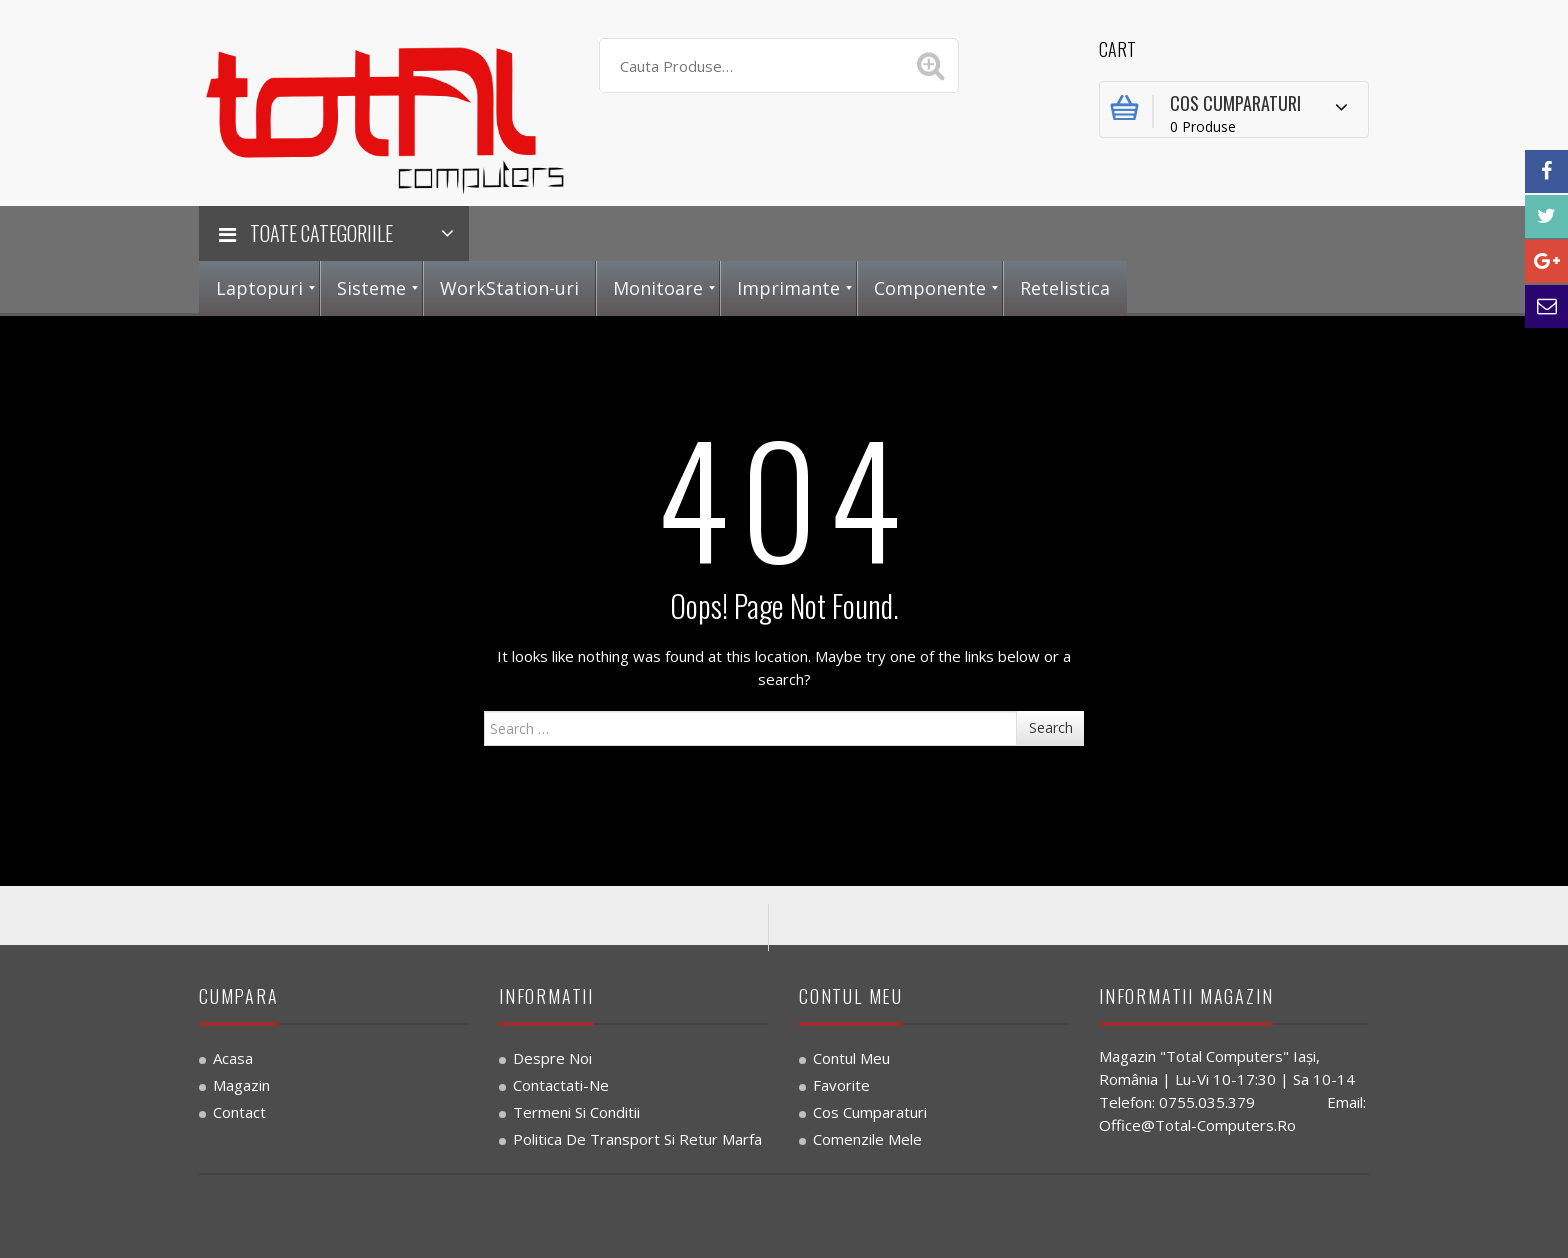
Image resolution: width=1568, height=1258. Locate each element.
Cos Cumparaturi (870, 1112)
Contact (239, 1112)
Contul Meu (851, 1058)
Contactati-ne (561, 1085)
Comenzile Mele (867, 1139)
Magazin (241, 1085)
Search (1051, 727)
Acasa (233, 1058)
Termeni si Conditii (576, 1112)
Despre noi (552, 1058)
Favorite (841, 1085)
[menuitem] (259, 288)
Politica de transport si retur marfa (637, 1139)
